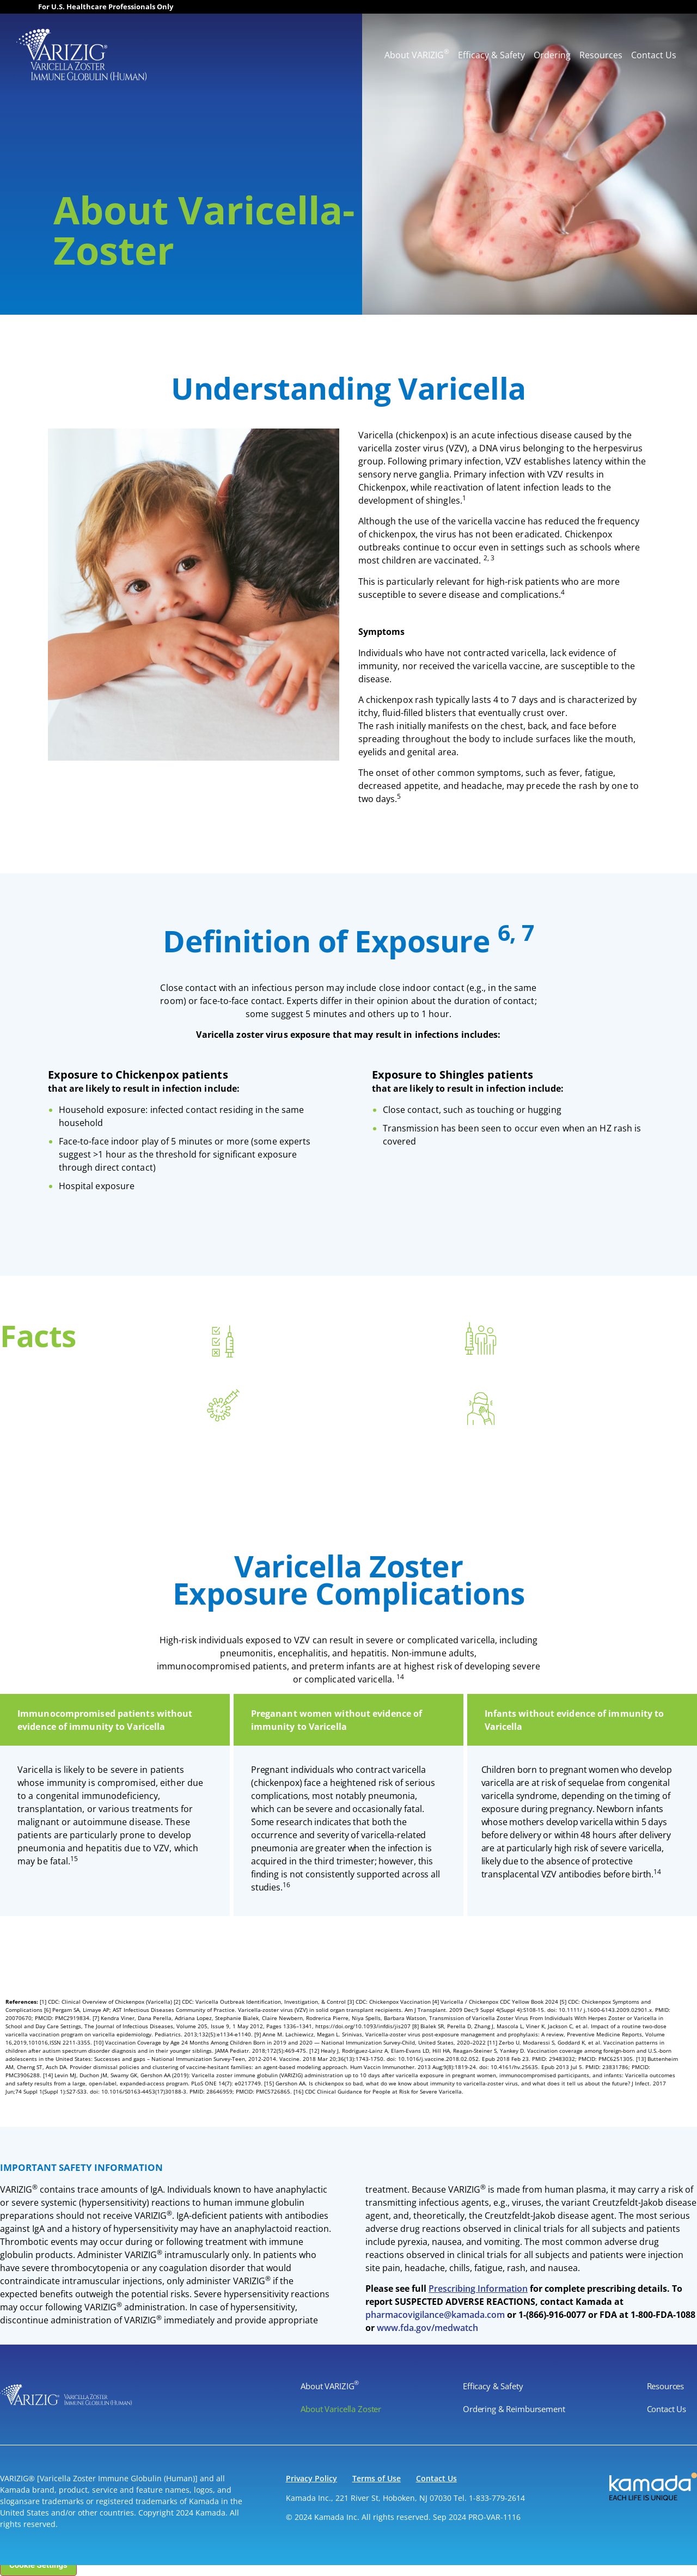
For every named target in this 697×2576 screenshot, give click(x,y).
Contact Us (653, 55)
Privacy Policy (311, 2478)
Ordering (552, 55)
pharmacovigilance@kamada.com (435, 2315)
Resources (600, 55)
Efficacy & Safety (491, 55)
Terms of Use (376, 2478)
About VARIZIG (416, 54)
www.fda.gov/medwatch (427, 2328)
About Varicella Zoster (341, 2408)
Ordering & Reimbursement (514, 2408)
